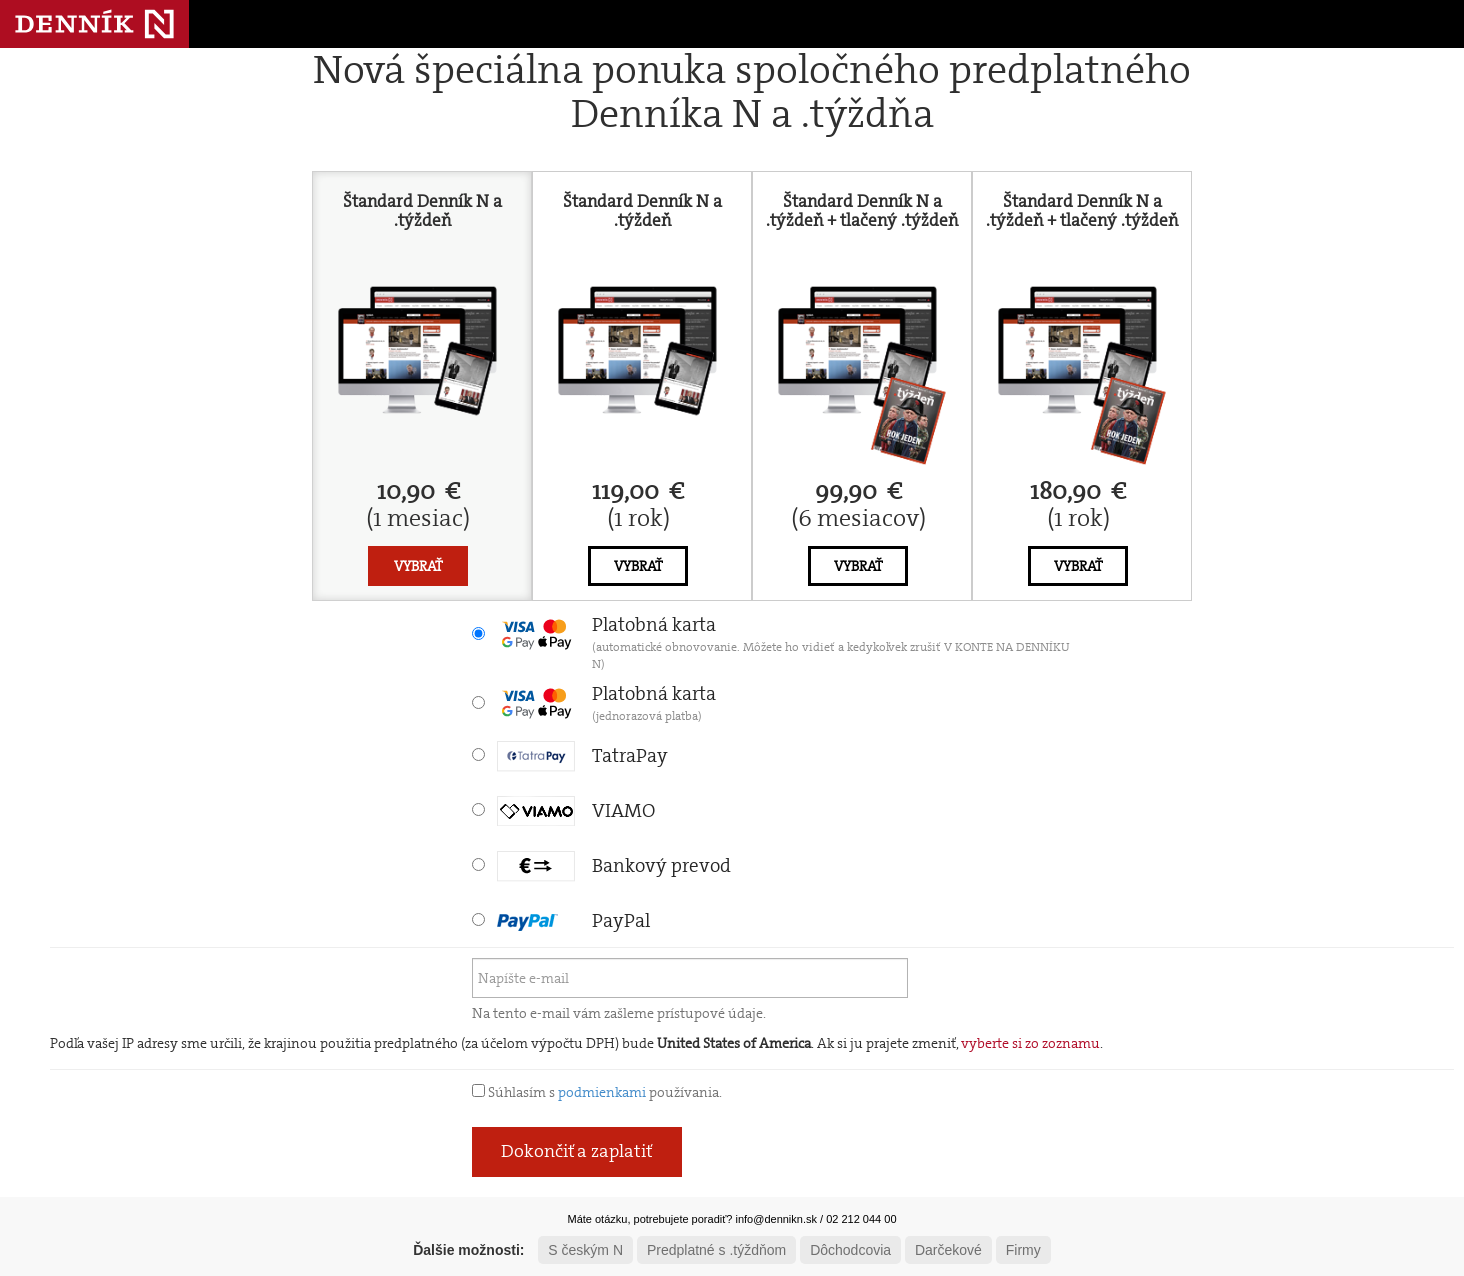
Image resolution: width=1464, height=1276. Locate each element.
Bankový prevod (614, 865)
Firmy (1023, 1250)
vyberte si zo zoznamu (1030, 1043)
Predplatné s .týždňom (716, 1250)
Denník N (94, 24)
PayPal (573, 920)
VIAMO (576, 810)
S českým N (585, 1250)
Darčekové (948, 1250)
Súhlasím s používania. (597, 1092)
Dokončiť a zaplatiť (577, 1151)
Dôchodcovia (850, 1250)
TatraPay (582, 755)
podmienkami (602, 1092)
